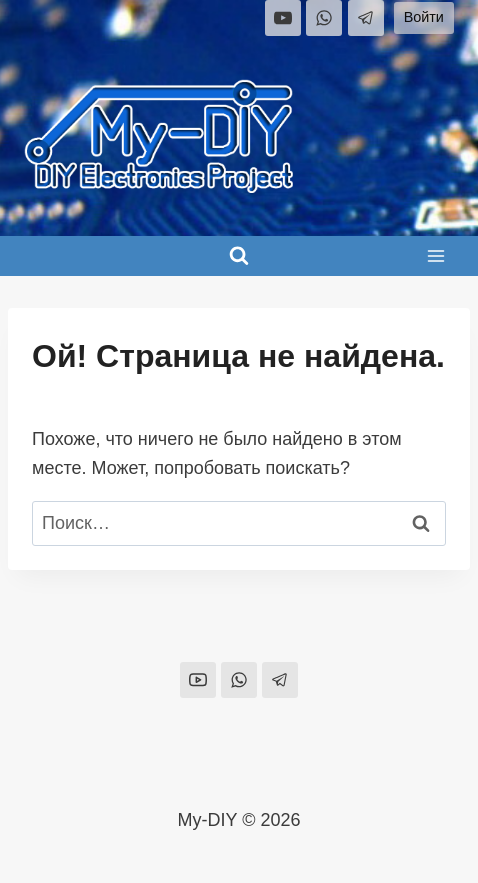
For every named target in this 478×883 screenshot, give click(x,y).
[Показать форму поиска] (239, 256)
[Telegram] (366, 18)
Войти (424, 17)
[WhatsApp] (324, 18)
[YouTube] (283, 18)
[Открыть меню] (435, 255)
